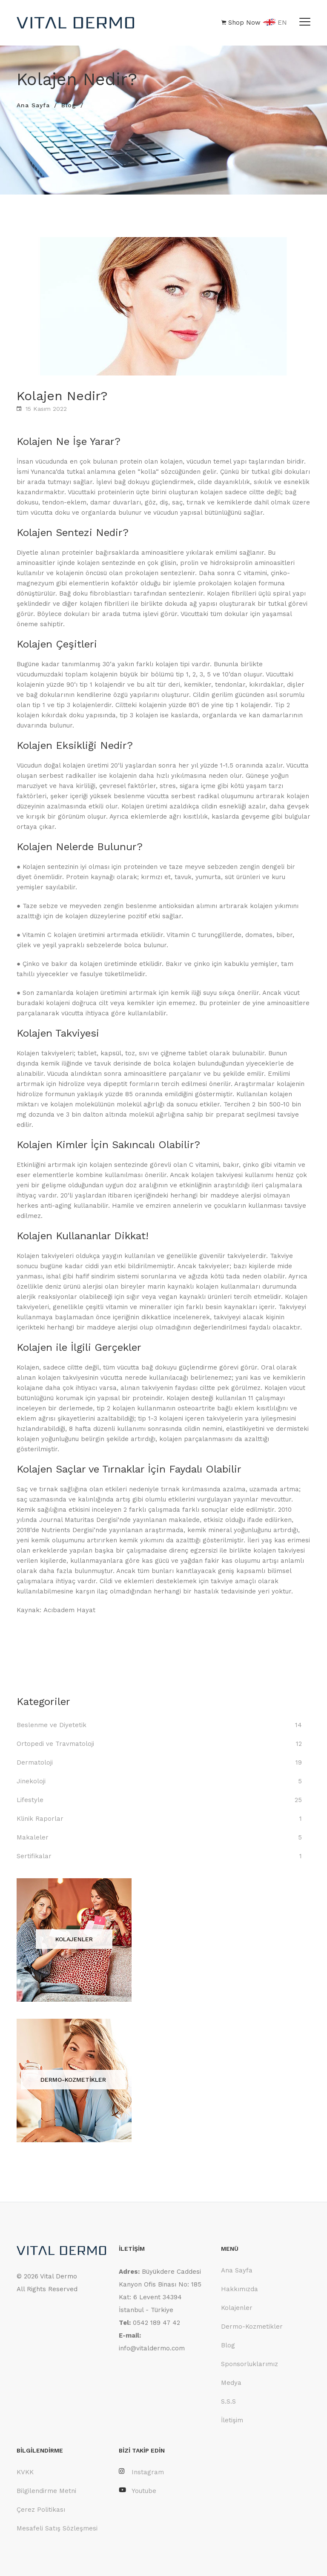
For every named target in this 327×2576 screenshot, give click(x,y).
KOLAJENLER (74, 1939)
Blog (68, 105)
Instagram (141, 2472)
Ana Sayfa (33, 105)
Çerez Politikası (41, 2509)
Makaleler (33, 1837)
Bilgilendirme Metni (46, 2491)
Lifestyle (30, 1800)
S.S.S (228, 2401)
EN (275, 22)
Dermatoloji (35, 1762)
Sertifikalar (34, 1856)
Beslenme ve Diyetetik (51, 1725)
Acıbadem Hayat (69, 1610)
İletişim (232, 2420)
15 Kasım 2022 (46, 408)
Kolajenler (236, 2308)
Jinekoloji (31, 1781)
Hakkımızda (239, 2289)
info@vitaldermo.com (152, 2348)
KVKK (25, 2472)
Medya (231, 2383)
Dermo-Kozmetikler (252, 2326)
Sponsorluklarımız (249, 2364)
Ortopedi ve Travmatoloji (55, 1744)
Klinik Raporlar (40, 1818)
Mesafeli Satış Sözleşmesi (57, 2528)
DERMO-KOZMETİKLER (73, 2079)
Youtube (137, 2491)
